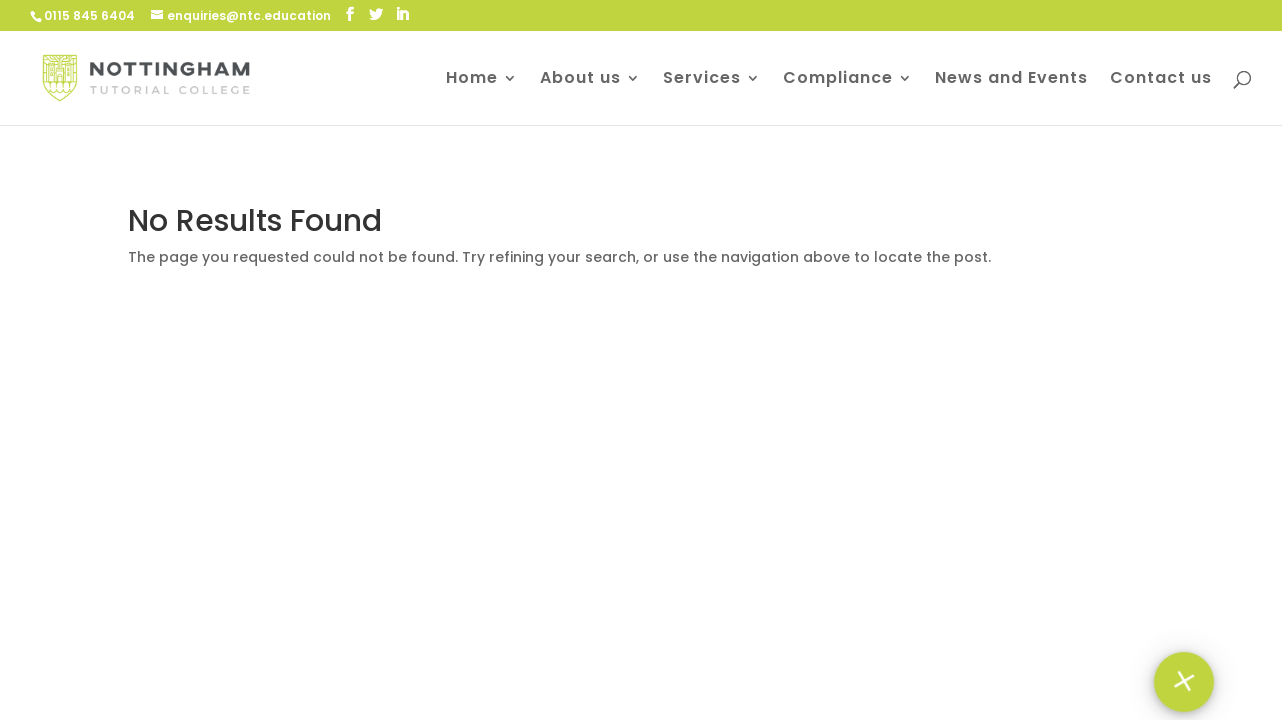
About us (580, 80)
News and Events (1011, 80)
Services (702, 80)
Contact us (1161, 80)
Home (472, 80)
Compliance (838, 80)
